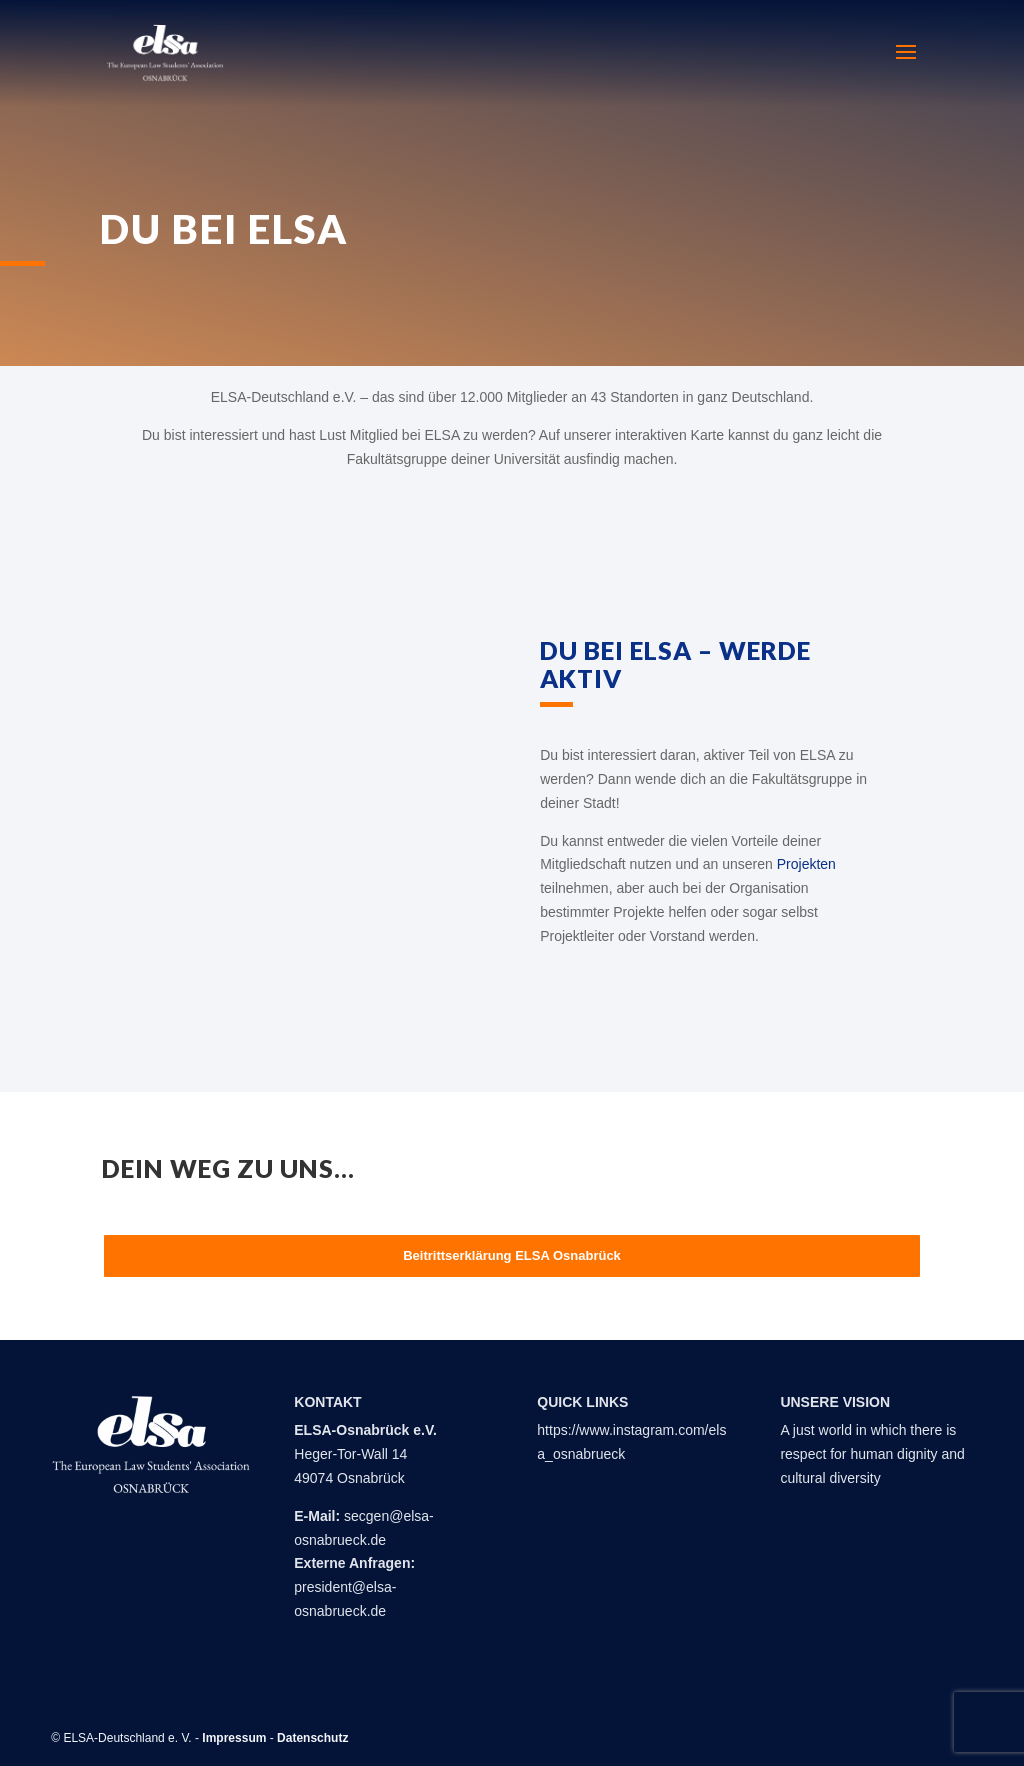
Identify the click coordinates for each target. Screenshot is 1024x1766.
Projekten (806, 864)
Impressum (234, 1738)
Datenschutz (312, 1738)
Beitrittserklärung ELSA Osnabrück (512, 1255)
